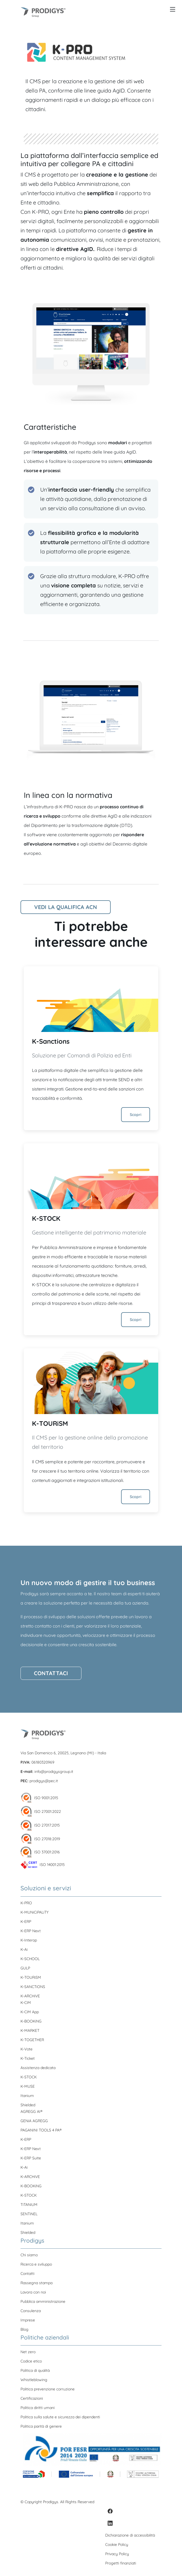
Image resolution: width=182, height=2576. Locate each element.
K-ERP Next (30, 1931)
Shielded (27, 2105)
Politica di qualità (35, 2370)
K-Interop (28, 1940)
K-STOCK (46, 1218)
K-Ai (24, 1949)
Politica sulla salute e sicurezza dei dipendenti (60, 2417)
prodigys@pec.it (44, 1780)
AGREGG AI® (31, 2111)
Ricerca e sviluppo (36, 2264)
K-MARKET (29, 2030)
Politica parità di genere (41, 2426)
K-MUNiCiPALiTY (34, 1912)
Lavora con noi (33, 2292)
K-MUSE (27, 2086)
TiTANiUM (28, 2204)
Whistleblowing (33, 2380)
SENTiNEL (28, 2214)
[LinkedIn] (110, 2523)
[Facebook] (110, 2511)
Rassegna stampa (36, 2283)
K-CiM (25, 2002)
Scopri (135, 1114)
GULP (25, 1968)
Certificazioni (31, 2398)
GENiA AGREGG (34, 2121)
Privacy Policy (117, 2553)
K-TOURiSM (50, 1423)
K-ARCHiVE (30, 1996)
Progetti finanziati (120, 2563)
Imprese (27, 2320)
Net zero (28, 2352)
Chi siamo (29, 2255)
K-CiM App (29, 2012)
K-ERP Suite (30, 2158)
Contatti (27, 2273)
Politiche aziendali (44, 2337)
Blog (24, 2329)
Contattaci (51, 1673)
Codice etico (31, 2361)
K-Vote (26, 2049)
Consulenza (30, 2311)
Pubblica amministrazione (42, 2301)
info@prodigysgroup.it (53, 1771)
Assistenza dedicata (37, 2068)
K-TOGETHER (32, 2040)
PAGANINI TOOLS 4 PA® (40, 2130)
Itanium (27, 2096)
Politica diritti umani (37, 2408)
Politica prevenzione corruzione (47, 2389)
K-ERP (25, 1921)
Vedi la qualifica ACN (65, 907)
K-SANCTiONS (32, 1987)
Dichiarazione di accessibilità (130, 2535)
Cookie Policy (116, 2544)
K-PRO (26, 1903)
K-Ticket (27, 2058)
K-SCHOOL (30, 1959)
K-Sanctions (51, 1041)
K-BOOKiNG (31, 2021)
